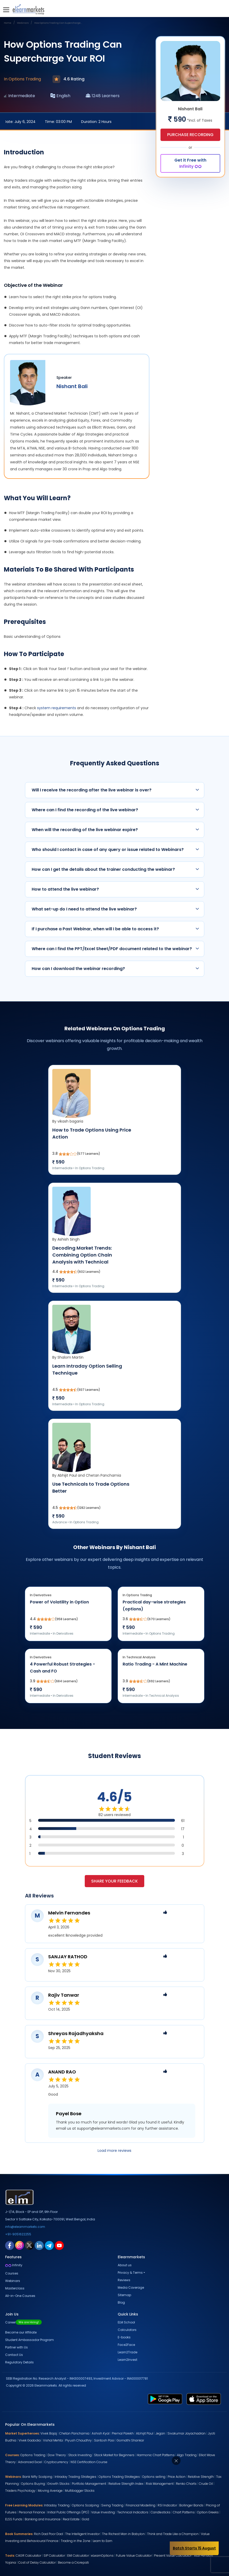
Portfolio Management (89, 2483)
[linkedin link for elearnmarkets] (39, 2245)
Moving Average (50, 2490)
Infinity (13, 2265)
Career (23, 2322)
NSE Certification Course (89, 2462)
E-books (124, 2337)
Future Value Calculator (134, 2555)
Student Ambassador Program (29, 2340)
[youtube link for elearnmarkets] (59, 2245)
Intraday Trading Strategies (75, 2476)
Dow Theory (57, 2455)
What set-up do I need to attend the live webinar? (115, 909)
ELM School (126, 2322)
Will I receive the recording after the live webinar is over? (115, 790)
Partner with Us (16, 2347)
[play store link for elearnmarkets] (165, 2398)
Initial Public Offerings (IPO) (68, 2512)
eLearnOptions (102, 2555)
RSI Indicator (167, 2505)
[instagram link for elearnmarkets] (19, 2245)
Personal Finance (32, 2512)
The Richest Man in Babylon (123, 2534)
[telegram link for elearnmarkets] (49, 2245)
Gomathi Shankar (130, 2440)
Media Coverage (131, 2287)
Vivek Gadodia (30, 2440)
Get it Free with (190, 163)
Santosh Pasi (104, 2440)
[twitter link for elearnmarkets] (29, 2245)
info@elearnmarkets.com (25, 2226)
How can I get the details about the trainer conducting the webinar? (115, 869)
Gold (85, 2519)
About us (125, 2265)
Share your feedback (114, 1881)
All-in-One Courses (20, 2296)
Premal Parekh (123, 2433)
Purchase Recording (190, 134)
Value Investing (103, 2512)
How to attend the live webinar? (115, 889)
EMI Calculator (78, 2555)
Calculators (127, 2330)
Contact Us (14, 2355)
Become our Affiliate (21, 2332)
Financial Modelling (140, 2505)
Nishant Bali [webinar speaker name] (72, 386)
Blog (121, 2302)
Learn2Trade (127, 2352)
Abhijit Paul (144, 2433)
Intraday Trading (57, 2505)
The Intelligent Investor (82, 2534)
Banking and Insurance (43, 2519)
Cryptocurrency (56, 2462)
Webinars (12, 2281)
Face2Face (126, 2345)
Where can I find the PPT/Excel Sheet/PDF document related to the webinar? (115, 949)
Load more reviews (114, 2150)
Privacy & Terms (130, 2272)
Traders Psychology (20, 2490)
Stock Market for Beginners (114, 2455)
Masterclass (14, 2288)
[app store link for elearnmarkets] (203, 2398)
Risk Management (160, 2483)
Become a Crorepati (73, 2562)
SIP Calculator (54, 2555)
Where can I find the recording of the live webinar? (115, 810)
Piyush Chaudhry (78, 2440)
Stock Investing (80, 2455)
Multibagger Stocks (80, 2490)
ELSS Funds (13, 2519)
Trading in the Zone (75, 2541)
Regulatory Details (19, 2362)
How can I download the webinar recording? (115, 969)
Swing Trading (112, 2505)
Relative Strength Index (125, 2483)
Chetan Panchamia (74, 2433)
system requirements (56, 707)
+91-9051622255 (18, 2234)
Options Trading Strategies (119, 2476)
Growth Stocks (58, 2483)
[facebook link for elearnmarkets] (9, 2245)
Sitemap (124, 2295)
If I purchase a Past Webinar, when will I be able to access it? (115, 929)
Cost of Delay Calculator (37, 2562)
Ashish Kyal (100, 2433)
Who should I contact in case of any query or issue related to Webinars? (115, 849)
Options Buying (33, 2483)
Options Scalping (85, 2505)
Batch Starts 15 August (194, 2548)
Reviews (124, 2280)
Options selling (153, 2476)
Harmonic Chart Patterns (156, 2455)
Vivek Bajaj (48, 2433)
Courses (11, 2273)
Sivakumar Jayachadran (186, 2433)
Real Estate (71, 2519)
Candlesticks (161, 2512)
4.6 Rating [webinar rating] (68, 79)
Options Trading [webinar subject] (25, 79)
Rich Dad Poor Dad (48, 2534)
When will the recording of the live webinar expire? (115, 830)
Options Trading (32, 2455)
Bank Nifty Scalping (37, 2476)
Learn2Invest (127, 2359)
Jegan (160, 2433)
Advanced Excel (30, 2462)
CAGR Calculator (28, 2555)
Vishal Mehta (53, 2440)
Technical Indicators (132, 2512)
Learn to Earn (102, 2541)
